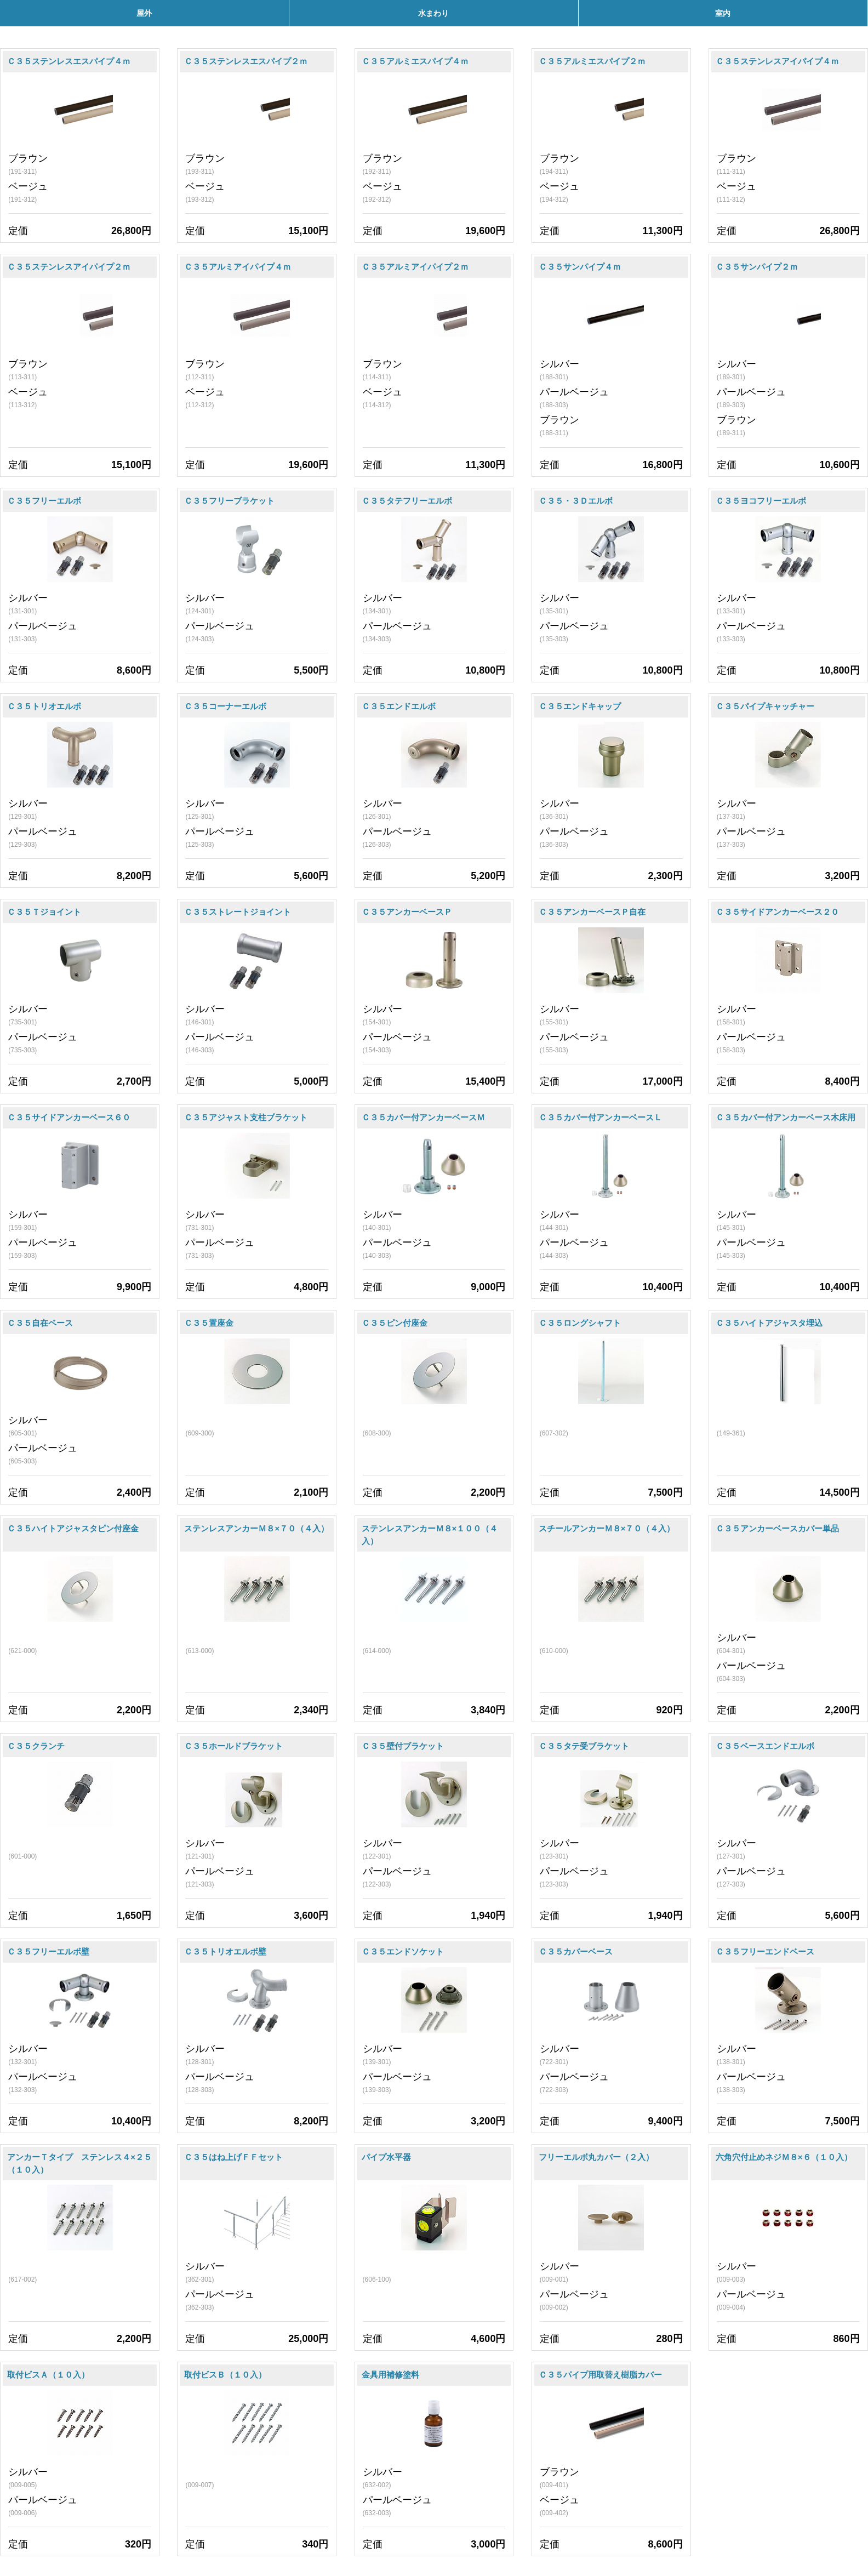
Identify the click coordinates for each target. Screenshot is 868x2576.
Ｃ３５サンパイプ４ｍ (580, 266)
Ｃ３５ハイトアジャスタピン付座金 (73, 1528)
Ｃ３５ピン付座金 (394, 1322)
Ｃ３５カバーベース (576, 1951)
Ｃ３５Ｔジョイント (44, 911)
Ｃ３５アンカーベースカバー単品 (777, 1528)
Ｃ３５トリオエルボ (44, 706)
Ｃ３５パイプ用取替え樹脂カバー (600, 2374)
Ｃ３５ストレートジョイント (237, 911)
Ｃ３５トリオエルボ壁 (225, 1951)
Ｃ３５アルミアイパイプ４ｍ (237, 266)
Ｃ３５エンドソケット (403, 1951)
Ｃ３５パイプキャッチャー (765, 706)
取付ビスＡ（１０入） (48, 2374)
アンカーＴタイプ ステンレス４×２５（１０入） (79, 2163)
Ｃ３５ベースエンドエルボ (765, 1746)
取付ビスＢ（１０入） (225, 2374)
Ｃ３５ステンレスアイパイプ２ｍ (68, 266)
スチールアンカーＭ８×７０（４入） (607, 1528)
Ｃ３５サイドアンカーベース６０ (68, 1117)
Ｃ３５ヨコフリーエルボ (761, 500)
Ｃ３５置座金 (208, 1322)
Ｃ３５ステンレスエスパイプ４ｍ (68, 61)
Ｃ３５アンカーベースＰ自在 (592, 911)
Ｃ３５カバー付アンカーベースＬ (600, 1117)
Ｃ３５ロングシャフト (580, 1322)
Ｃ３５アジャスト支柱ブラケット (245, 1117)
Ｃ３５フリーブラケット (229, 500)
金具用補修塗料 (390, 2374)
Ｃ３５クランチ (36, 1746)
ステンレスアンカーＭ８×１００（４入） (430, 1535)
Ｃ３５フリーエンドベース (765, 1951)
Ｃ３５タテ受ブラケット (584, 1746)
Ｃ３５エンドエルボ (399, 706)
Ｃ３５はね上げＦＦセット (233, 2157)
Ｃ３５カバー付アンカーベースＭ (423, 1117)
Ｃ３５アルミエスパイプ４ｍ (415, 61)
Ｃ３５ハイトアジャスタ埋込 (769, 1322)
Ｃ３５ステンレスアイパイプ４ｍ (777, 61)
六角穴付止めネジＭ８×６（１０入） (784, 2157)
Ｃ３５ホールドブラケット (233, 1746)
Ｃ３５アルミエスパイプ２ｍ (592, 61)
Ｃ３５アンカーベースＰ (407, 911)
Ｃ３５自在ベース (40, 1322)
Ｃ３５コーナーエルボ (225, 706)
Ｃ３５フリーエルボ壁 (48, 1951)
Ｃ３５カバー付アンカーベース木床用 (785, 1117)
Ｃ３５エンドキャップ (580, 706)
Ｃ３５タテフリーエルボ (407, 500)
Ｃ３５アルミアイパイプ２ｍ (415, 266)
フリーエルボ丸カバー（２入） (596, 2157)
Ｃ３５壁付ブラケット (403, 1746)
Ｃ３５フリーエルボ (44, 500)
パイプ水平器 (386, 2157)
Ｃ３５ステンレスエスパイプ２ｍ (245, 61)
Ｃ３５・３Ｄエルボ (576, 500)
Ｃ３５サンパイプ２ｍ (757, 266)
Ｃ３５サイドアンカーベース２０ (777, 911)
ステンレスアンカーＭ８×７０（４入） (256, 1528)
